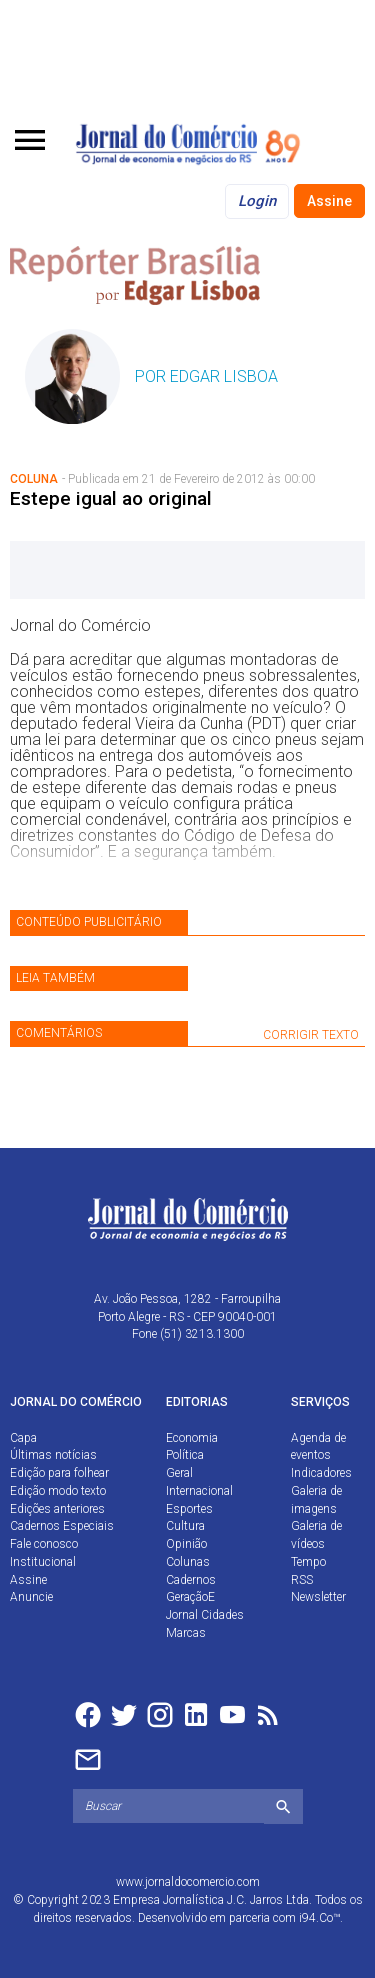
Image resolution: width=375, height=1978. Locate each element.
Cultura (185, 1526)
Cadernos (191, 1580)
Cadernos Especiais (62, 1526)
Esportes (189, 1509)
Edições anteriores (57, 1509)
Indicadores (321, 1473)
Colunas (188, 1562)
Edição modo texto (58, 1491)
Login (257, 201)
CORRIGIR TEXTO (311, 1035)
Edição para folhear (59, 1473)
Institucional (43, 1562)
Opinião (186, 1544)
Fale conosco (44, 1544)
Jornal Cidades (205, 1615)
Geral (179, 1473)
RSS (302, 1580)
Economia (192, 1438)
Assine (329, 201)
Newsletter (318, 1597)
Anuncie (31, 1597)
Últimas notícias (53, 1455)
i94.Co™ (319, 1918)
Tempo (308, 1562)
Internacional (199, 1491)
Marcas (186, 1633)
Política (185, 1455)
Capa (23, 1438)
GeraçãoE (190, 1597)
